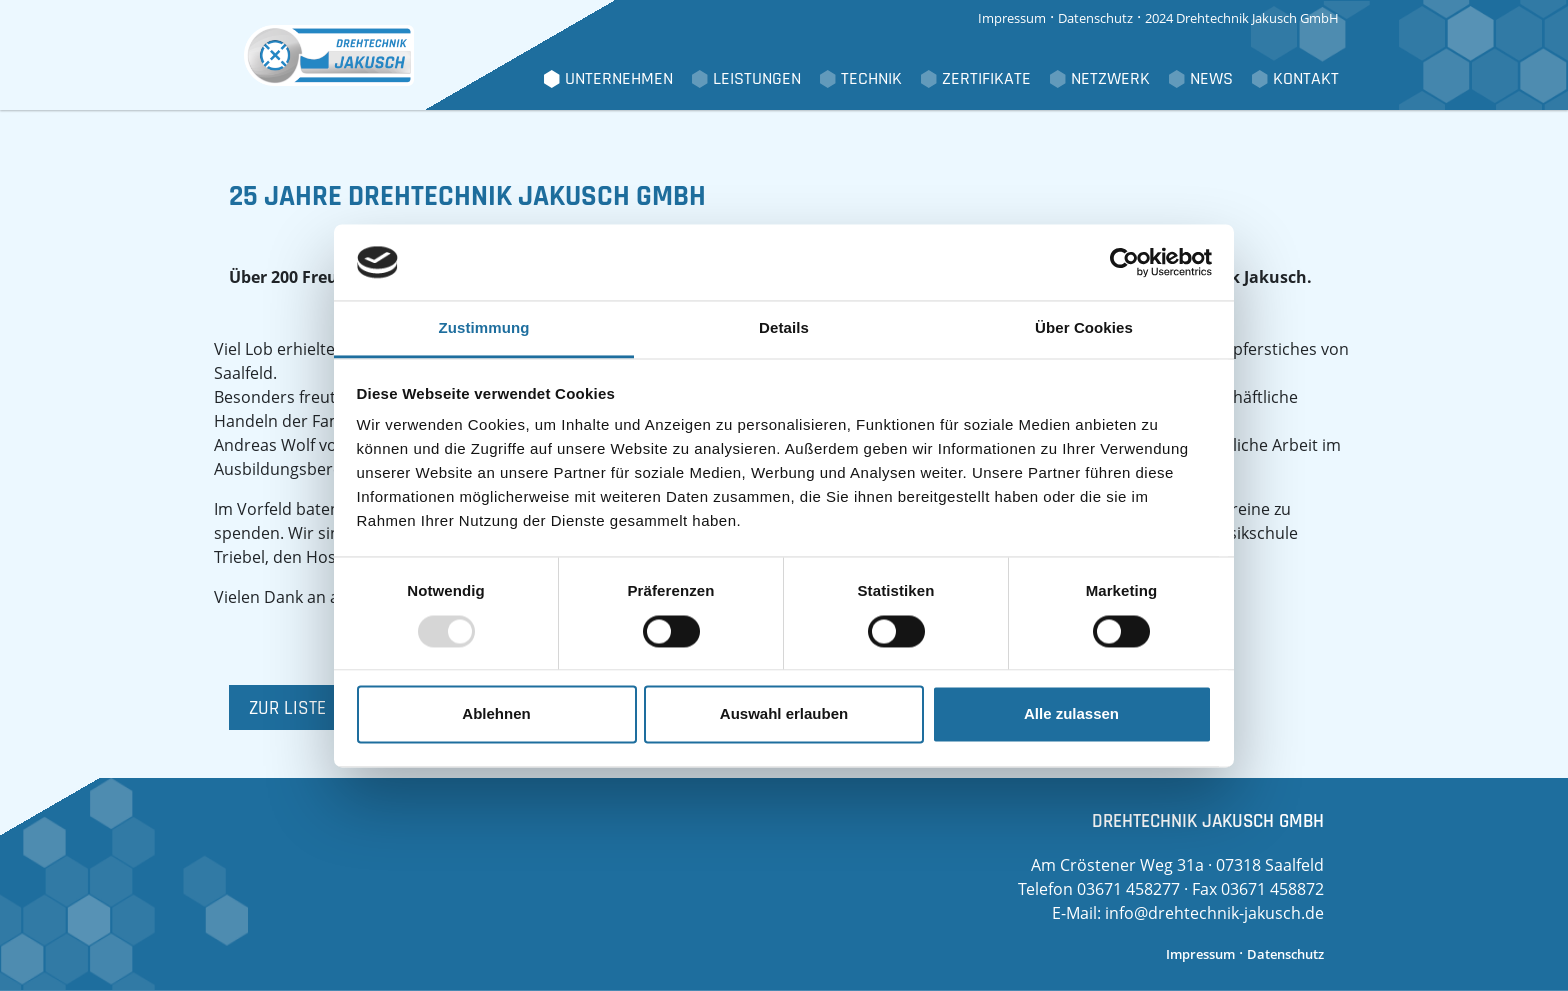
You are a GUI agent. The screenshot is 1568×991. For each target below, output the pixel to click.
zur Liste (287, 708)
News (1211, 79)
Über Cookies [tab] (1084, 328)
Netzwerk (1110, 79)
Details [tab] (784, 328)
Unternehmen (619, 79)
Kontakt (1306, 79)
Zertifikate (986, 79)
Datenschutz (1095, 18)
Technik (871, 79)
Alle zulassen (1071, 714)
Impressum (1012, 18)
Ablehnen (496, 714)
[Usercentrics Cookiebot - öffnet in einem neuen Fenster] (1124, 262)
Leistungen (757, 79)
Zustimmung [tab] (484, 328)
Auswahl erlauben (784, 714)
